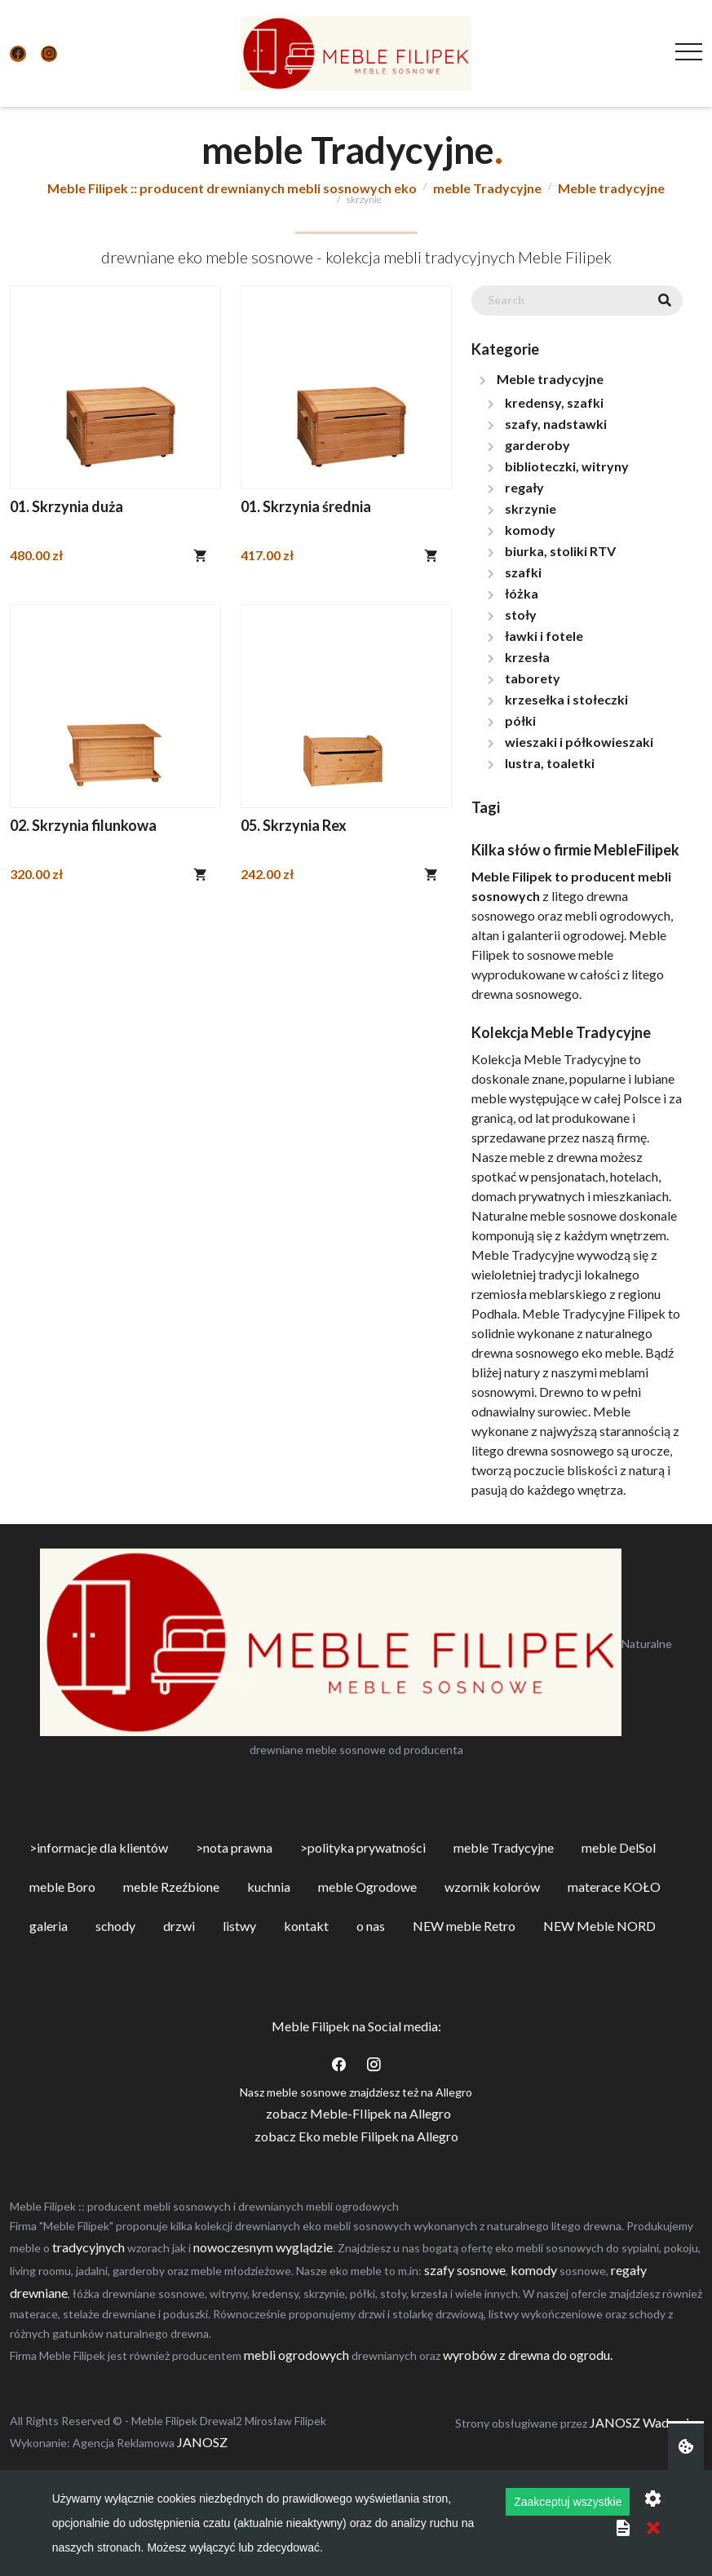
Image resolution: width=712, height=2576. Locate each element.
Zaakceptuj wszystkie (567, 2501)
